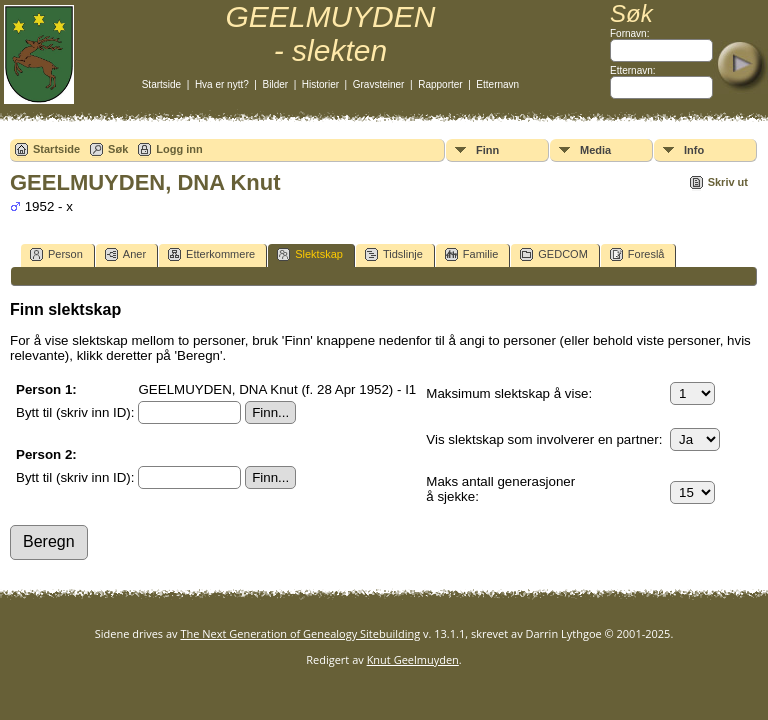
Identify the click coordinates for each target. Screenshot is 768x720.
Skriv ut (728, 182)
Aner (125, 254)
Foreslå (637, 254)
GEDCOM (554, 254)
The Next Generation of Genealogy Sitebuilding (300, 633)
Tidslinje (394, 254)
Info (694, 150)
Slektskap (310, 254)
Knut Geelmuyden (413, 659)
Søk (118, 149)
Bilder (276, 84)
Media (595, 150)
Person (56, 254)
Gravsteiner (379, 84)
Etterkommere (211, 254)
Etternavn (497, 84)
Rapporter (440, 84)
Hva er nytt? (222, 84)
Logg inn (179, 149)
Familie (471, 254)
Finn (487, 150)
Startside (161, 84)
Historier (320, 84)
